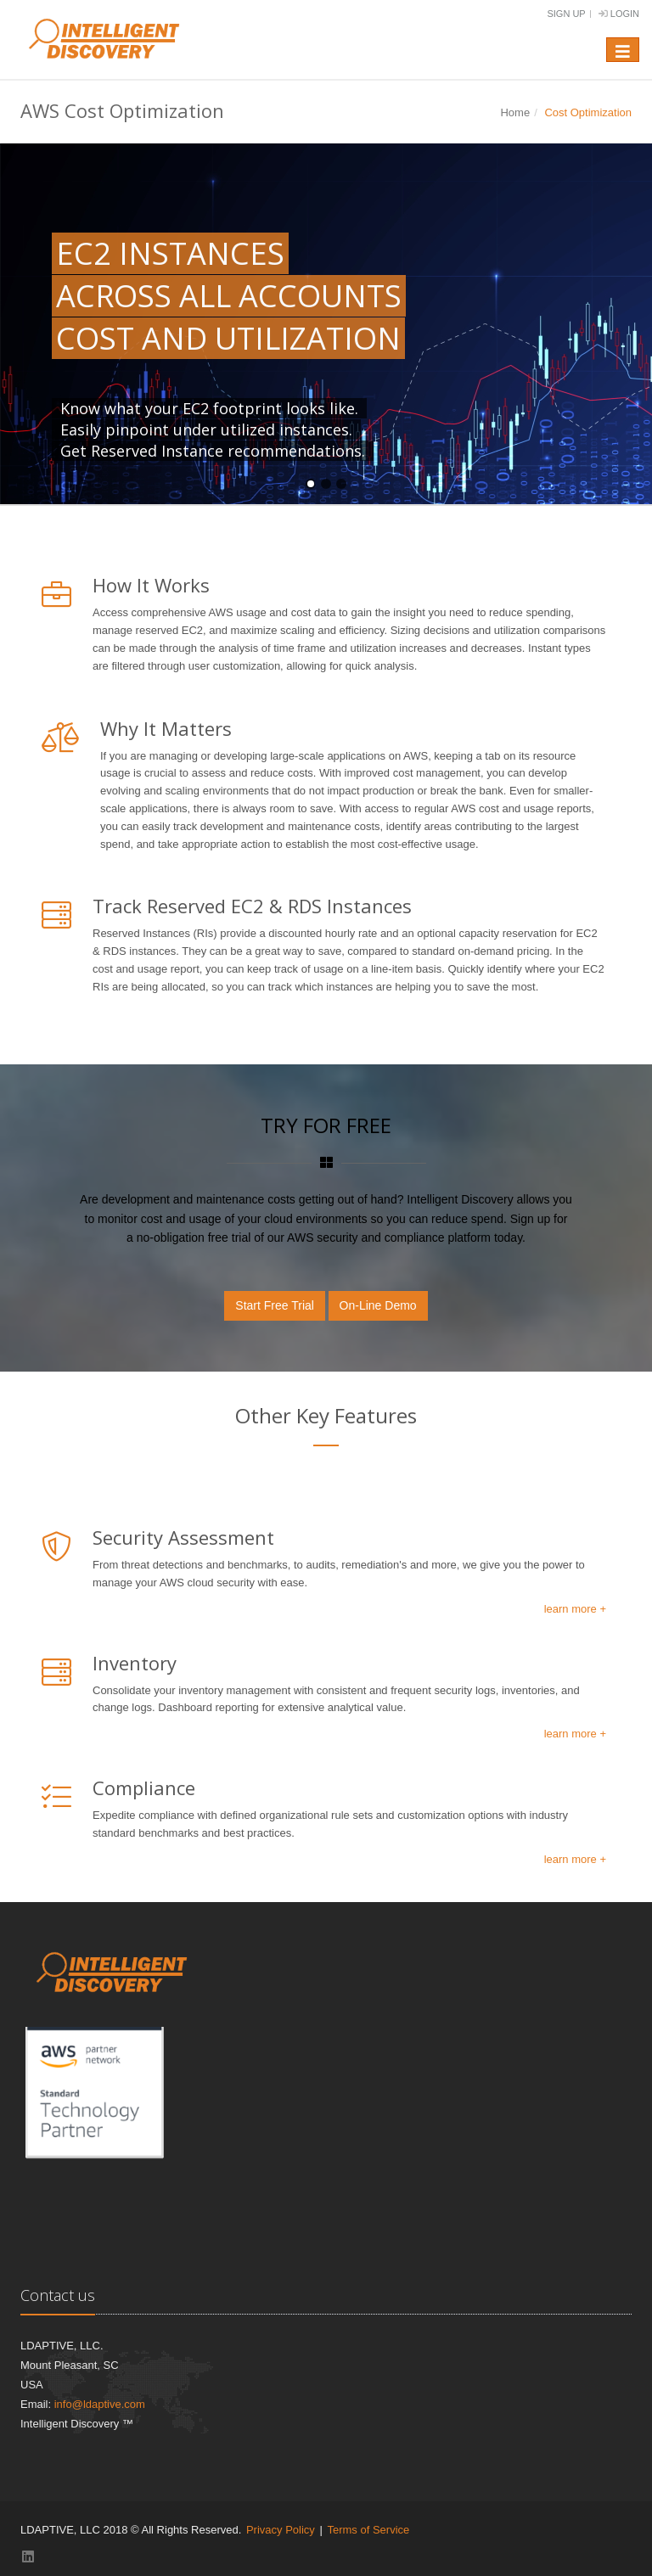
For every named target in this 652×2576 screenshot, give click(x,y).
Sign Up (566, 13)
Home (515, 112)
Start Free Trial (274, 1305)
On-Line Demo (378, 1305)
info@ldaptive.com (99, 2404)
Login (619, 13)
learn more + (575, 1608)
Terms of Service (368, 2529)
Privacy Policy (280, 2529)
